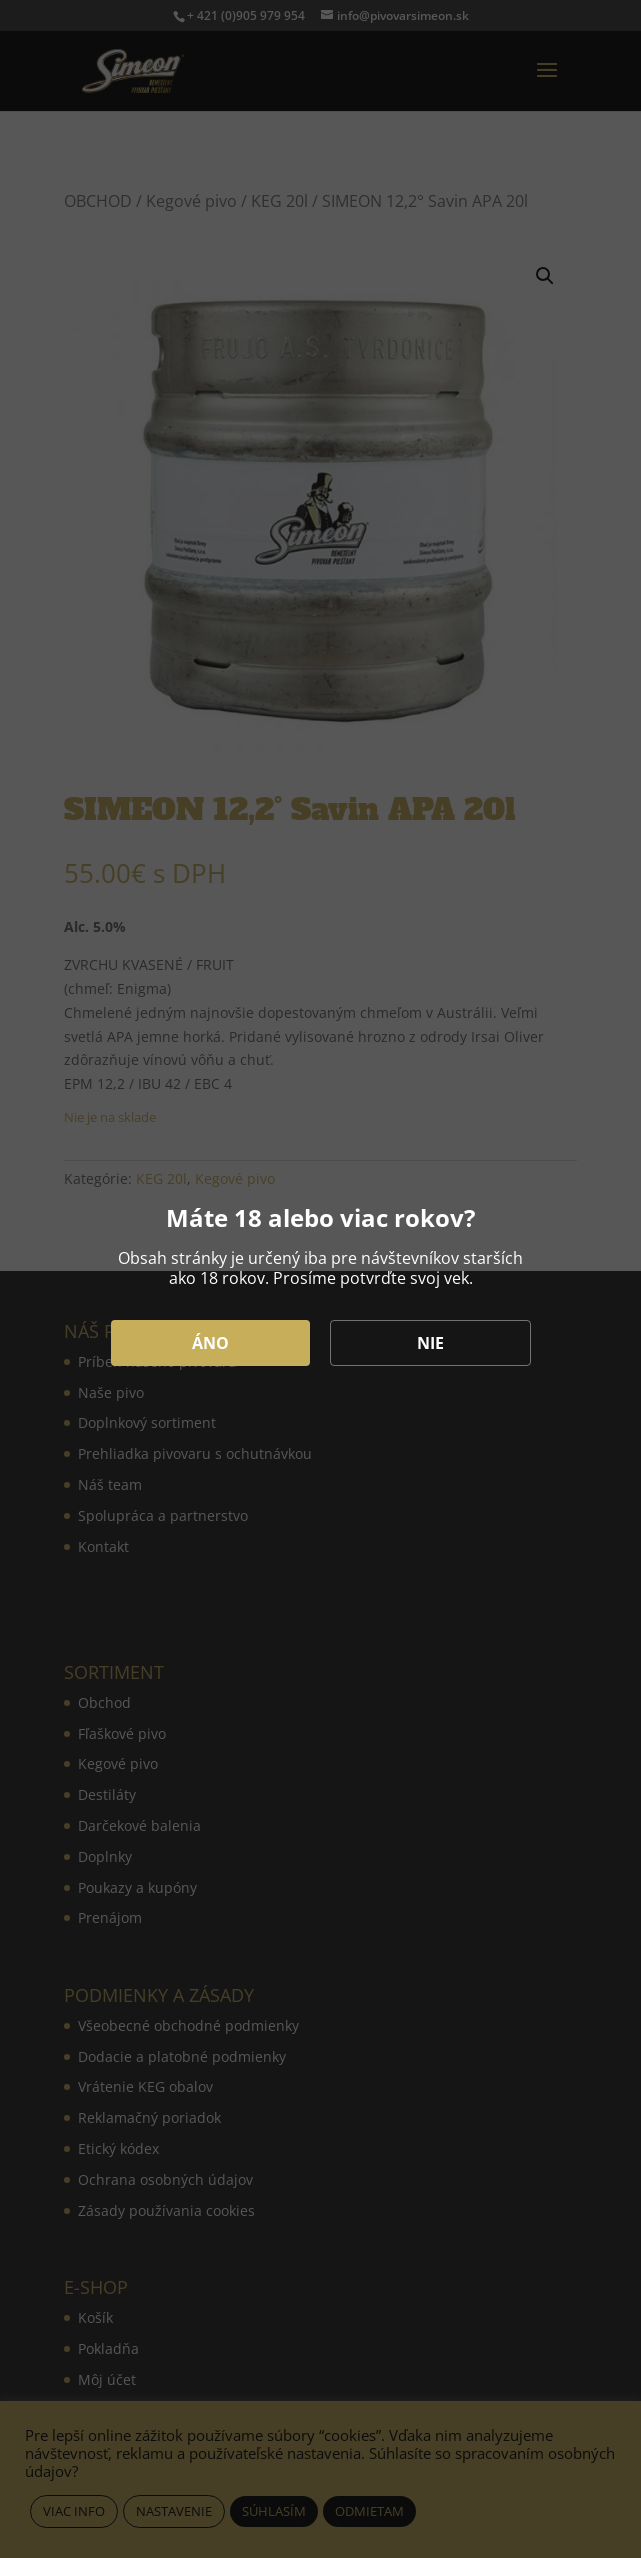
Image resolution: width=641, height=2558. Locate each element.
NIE (430, 1343)
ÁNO (210, 1343)
